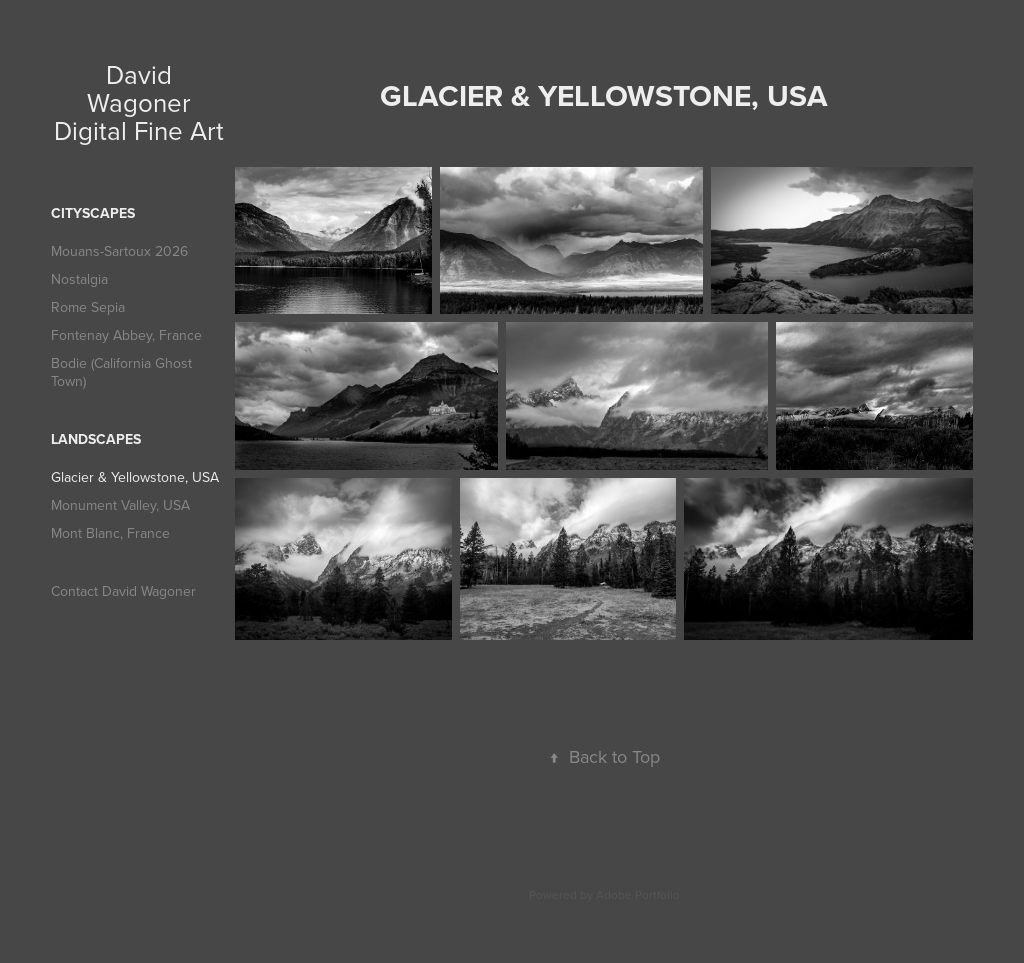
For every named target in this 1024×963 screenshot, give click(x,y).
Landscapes (96, 439)
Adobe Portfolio (638, 894)
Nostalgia (79, 279)
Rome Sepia (88, 307)
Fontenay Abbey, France (126, 335)
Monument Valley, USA (120, 505)
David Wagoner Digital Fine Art (139, 102)
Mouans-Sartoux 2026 (119, 251)
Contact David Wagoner (123, 591)
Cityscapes (93, 213)
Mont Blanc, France (110, 533)
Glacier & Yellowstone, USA (135, 477)
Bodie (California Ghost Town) (121, 372)
